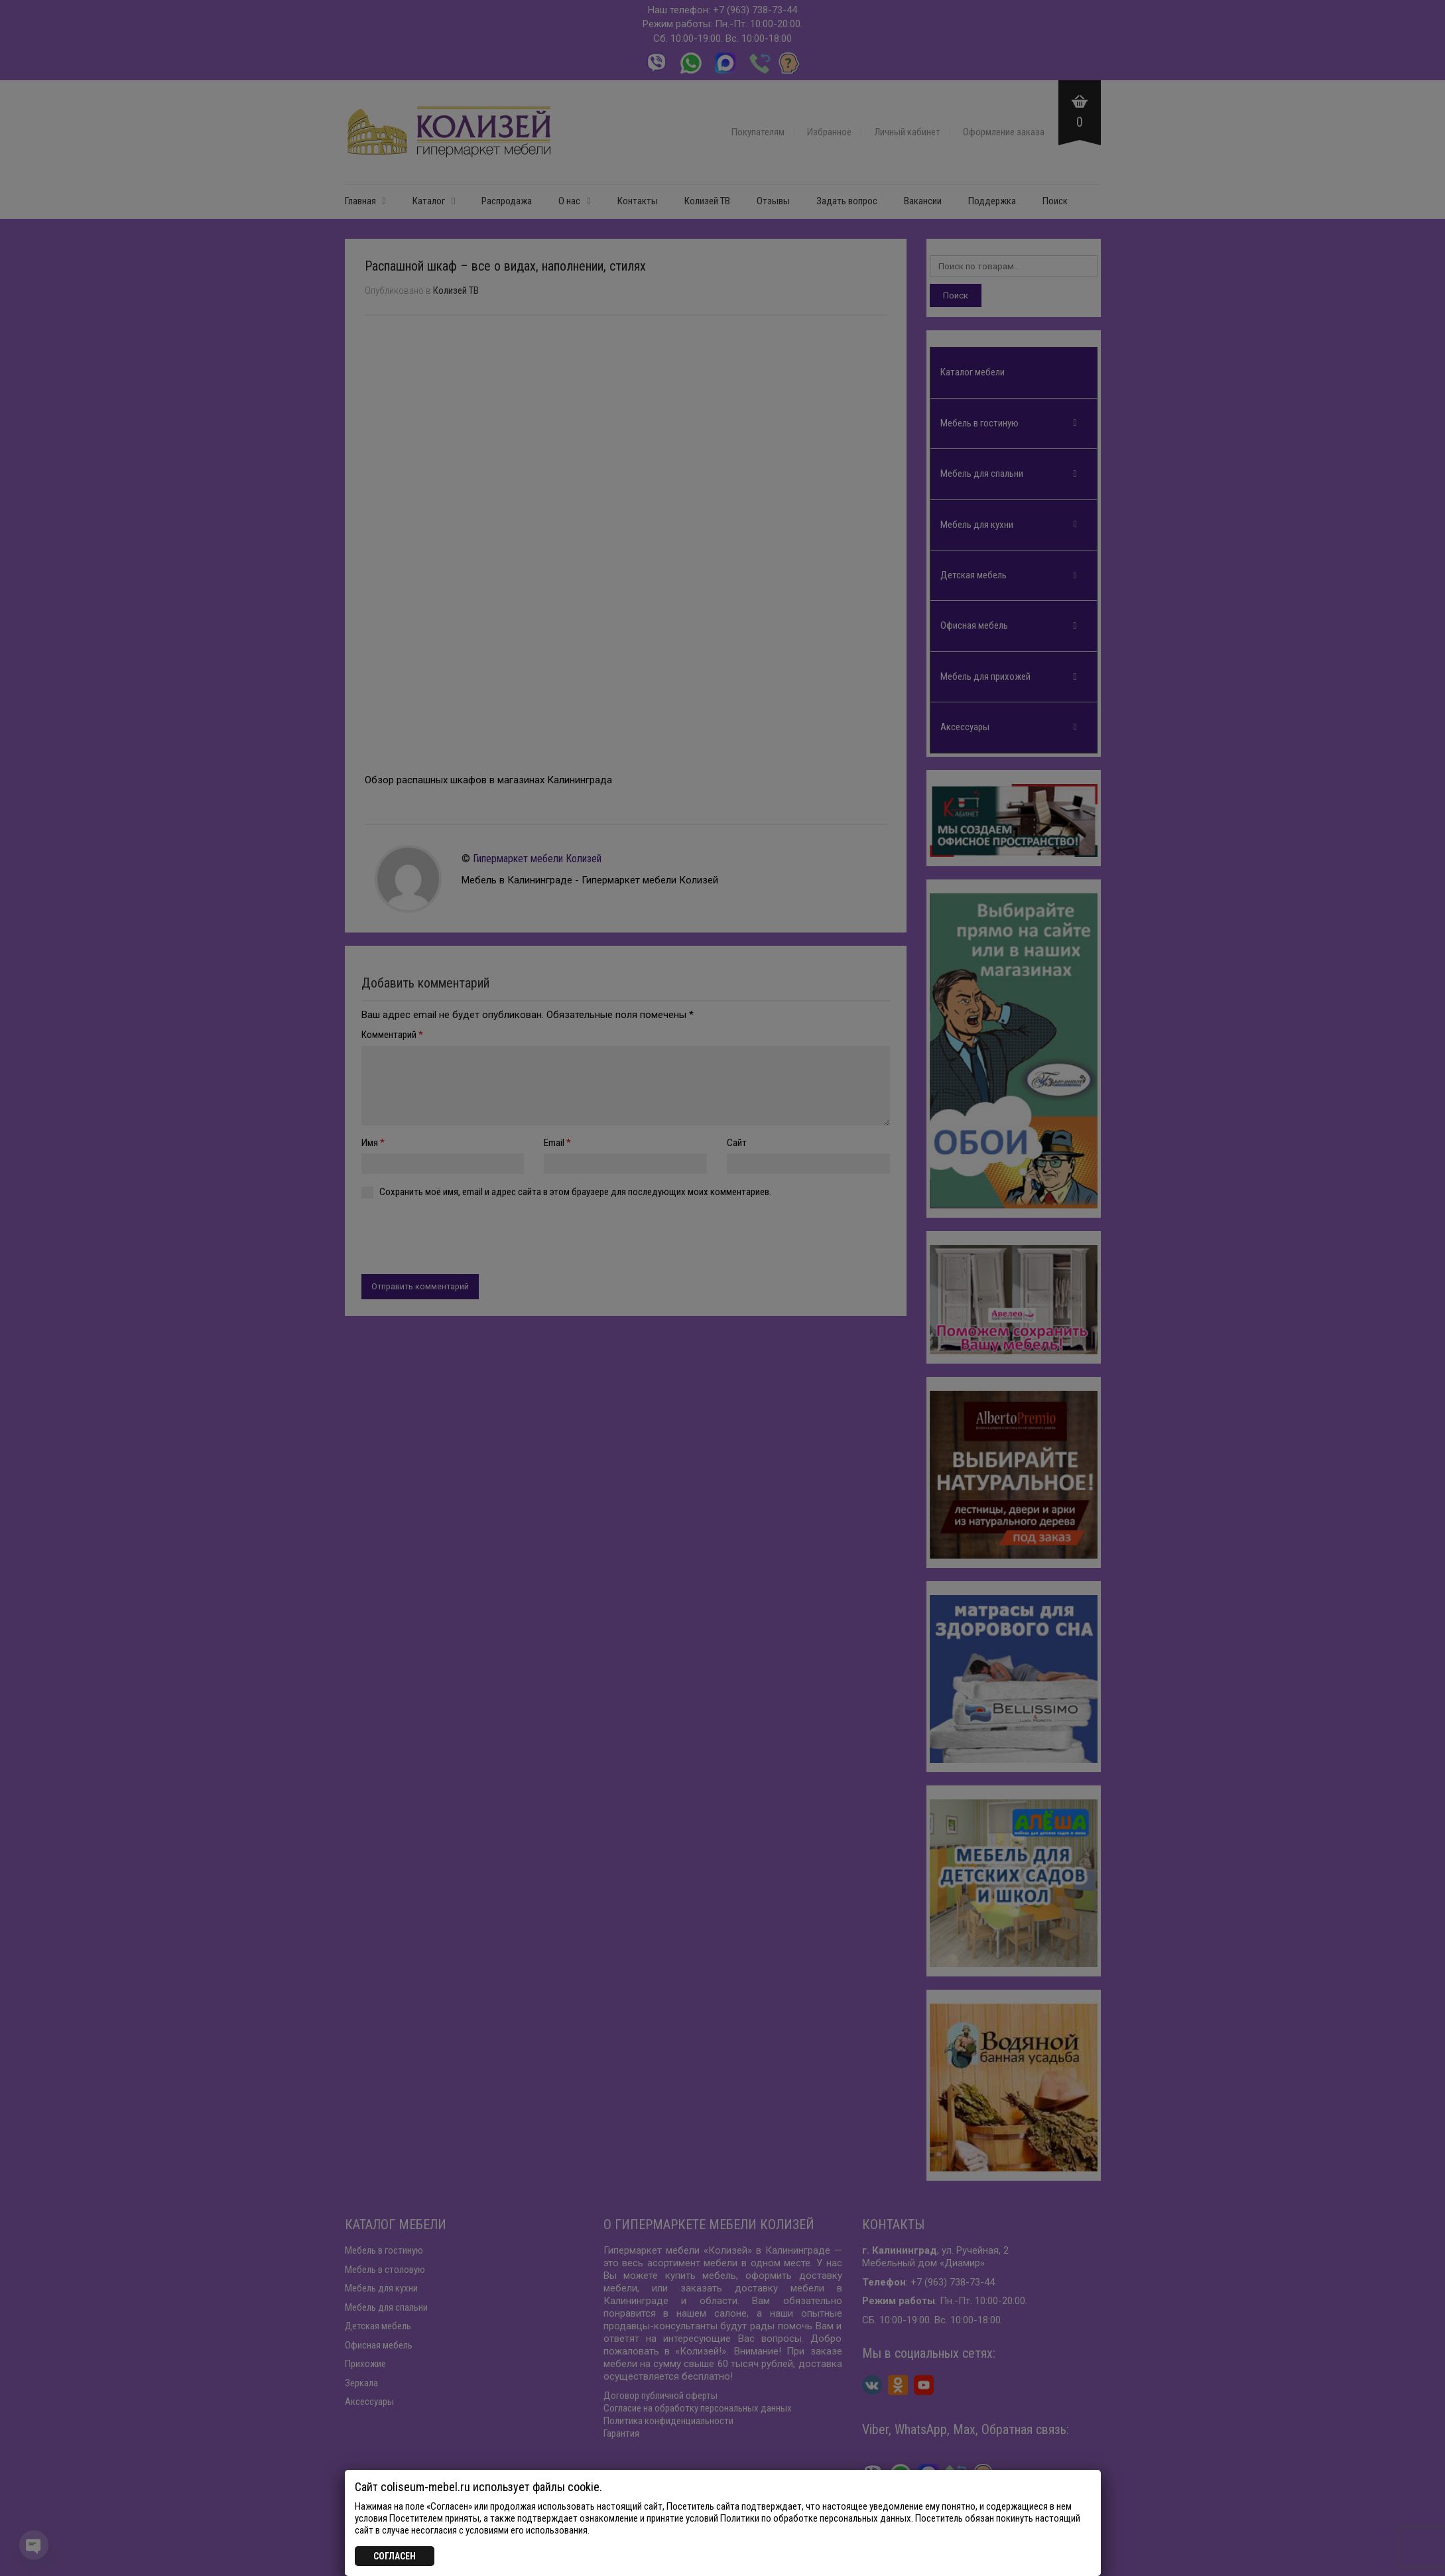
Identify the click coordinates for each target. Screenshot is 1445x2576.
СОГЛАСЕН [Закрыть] (394, 2556)
